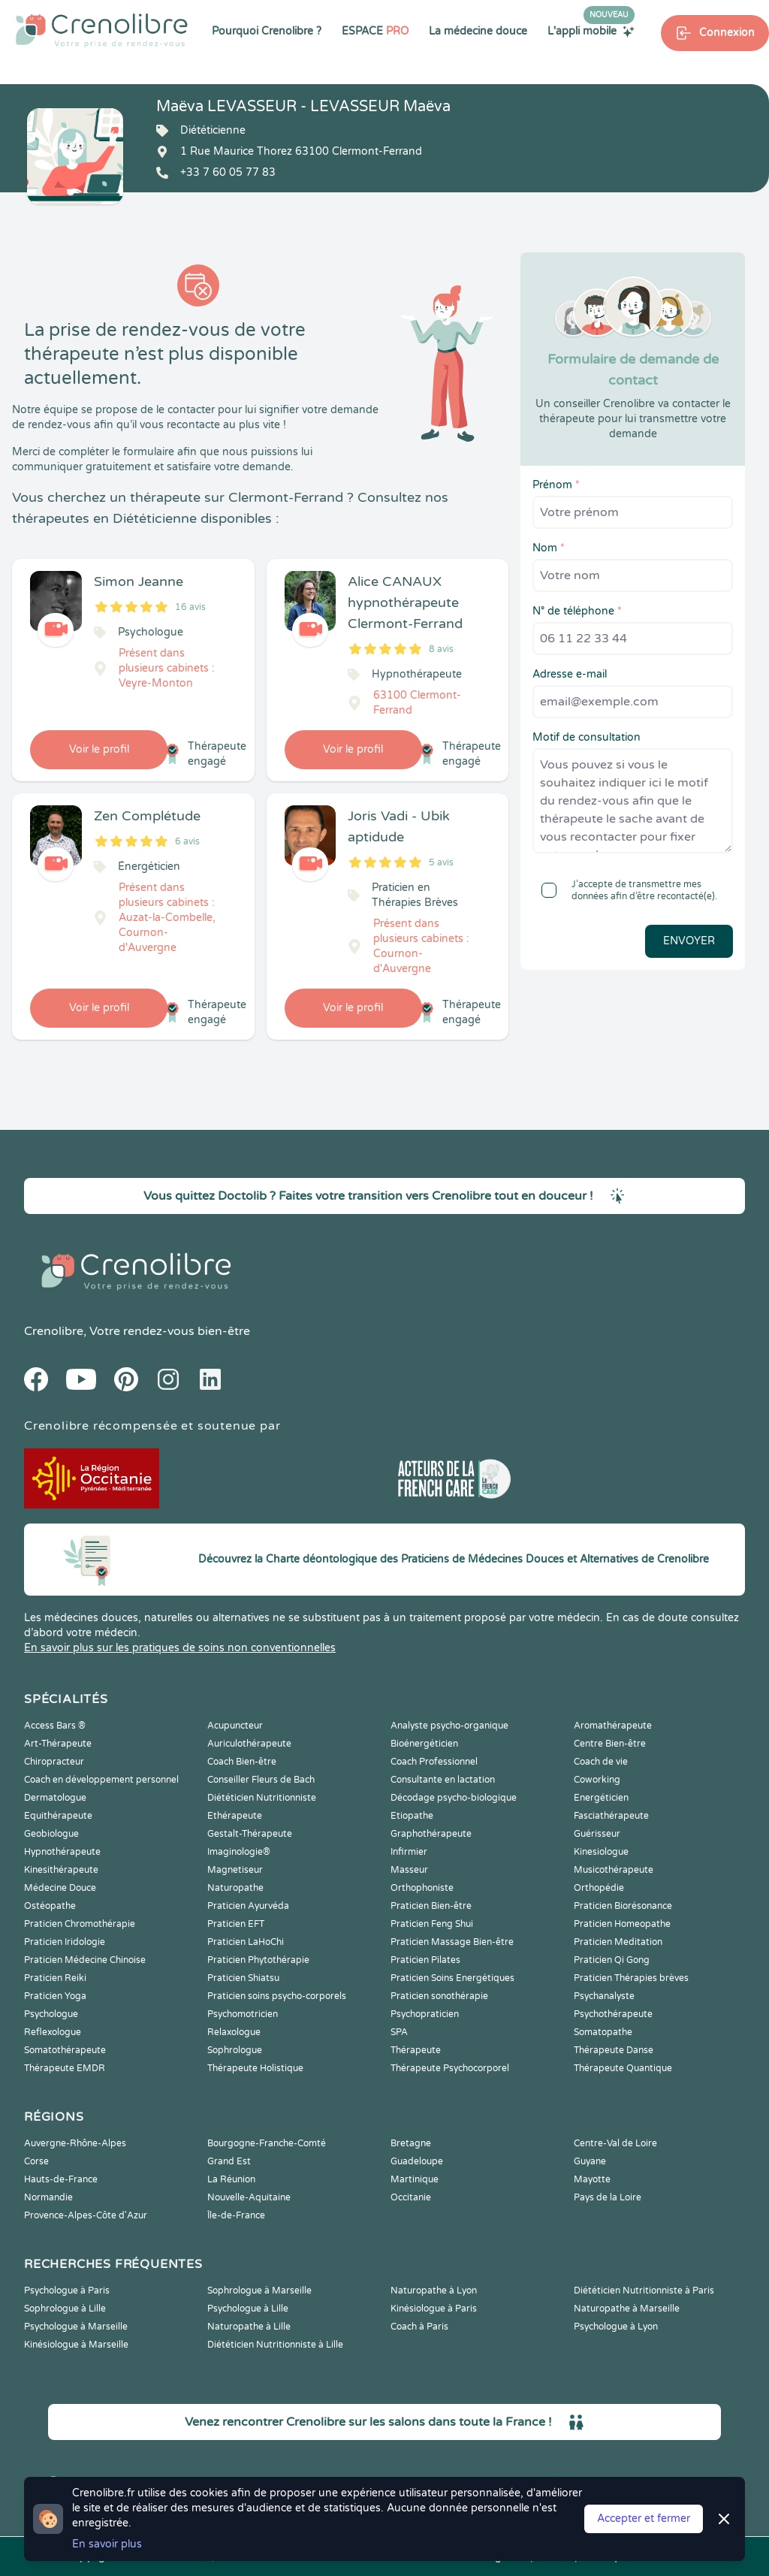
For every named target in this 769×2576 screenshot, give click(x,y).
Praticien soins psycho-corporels (276, 1996)
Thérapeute (416, 2050)
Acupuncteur (235, 1725)
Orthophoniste (422, 1888)
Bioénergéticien (424, 1743)
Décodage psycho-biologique (454, 1797)
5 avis (441, 862)
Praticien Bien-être (431, 1906)
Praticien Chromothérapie (79, 1924)
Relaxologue (234, 2032)
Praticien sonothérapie (439, 1996)
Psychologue (51, 2014)
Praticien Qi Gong (612, 1960)
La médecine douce (478, 31)
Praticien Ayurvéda (248, 1906)
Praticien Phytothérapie (258, 1960)
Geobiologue (51, 1834)
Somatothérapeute (65, 2050)
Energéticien (601, 1797)
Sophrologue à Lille (65, 2308)
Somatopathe (603, 2032)
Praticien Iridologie (64, 1942)
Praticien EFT (235, 1924)
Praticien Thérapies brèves (631, 1978)
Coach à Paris (419, 2326)
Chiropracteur (54, 1761)
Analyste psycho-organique (449, 1725)
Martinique (415, 2179)
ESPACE (375, 31)
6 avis (187, 841)
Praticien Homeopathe (622, 1924)
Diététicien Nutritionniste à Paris (644, 2290)
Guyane (590, 2161)
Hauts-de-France (61, 2179)
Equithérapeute (58, 1815)
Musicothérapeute (613, 1870)
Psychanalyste (604, 1996)
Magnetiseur (235, 1870)
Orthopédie (599, 1888)
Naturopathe (235, 1888)
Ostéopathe (50, 1906)
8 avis (441, 649)
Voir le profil (99, 749)
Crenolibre (53, 1331)
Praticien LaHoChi (245, 1942)
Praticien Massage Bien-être (452, 1942)
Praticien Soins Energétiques (452, 1978)
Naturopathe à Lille (249, 2326)
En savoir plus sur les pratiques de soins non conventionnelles (180, 1647)
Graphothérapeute (431, 1834)
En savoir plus (107, 2544)
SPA (399, 2032)
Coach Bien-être (241, 1761)
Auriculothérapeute (249, 1743)
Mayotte (592, 2179)
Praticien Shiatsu (243, 1978)
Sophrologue (234, 2050)
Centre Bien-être (610, 1743)
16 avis (190, 607)
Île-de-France (236, 2215)
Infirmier (409, 1852)
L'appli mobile (591, 31)
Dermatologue (55, 1797)
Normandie (48, 2197)
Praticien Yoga (55, 1996)
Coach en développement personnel (101, 1779)
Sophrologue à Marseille (259, 2290)
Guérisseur (597, 1834)
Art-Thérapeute (58, 1743)
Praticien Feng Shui (432, 1924)
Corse (36, 2161)
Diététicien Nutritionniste (261, 1797)
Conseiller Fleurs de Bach (261, 1779)
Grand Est (229, 2161)
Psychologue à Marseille (76, 2326)
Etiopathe (412, 1815)
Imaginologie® (238, 1852)
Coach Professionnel (434, 1761)
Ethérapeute (234, 1815)
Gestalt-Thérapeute (249, 1834)
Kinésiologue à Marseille (76, 2344)
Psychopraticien (425, 2014)
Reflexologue (52, 2032)
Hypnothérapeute (62, 1852)
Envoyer (689, 941)
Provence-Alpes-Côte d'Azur (85, 2215)
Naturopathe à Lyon (434, 2290)
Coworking (597, 1779)
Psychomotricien (242, 2014)
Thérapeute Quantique (623, 2068)
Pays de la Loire (607, 2197)
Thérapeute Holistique (255, 2068)
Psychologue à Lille (247, 2308)
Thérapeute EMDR (64, 2068)
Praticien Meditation (618, 1942)
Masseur (409, 1870)
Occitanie (411, 2197)
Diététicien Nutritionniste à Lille (275, 2344)
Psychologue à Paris (67, 2290)
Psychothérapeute (613, 2014)
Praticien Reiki (55, 1978)
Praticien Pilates (425, 1960)
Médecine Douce (60, 1888)
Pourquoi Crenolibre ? (266, 31)
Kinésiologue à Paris (434, 2308)
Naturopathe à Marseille (627, 2308)
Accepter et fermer (643, 2518)
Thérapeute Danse (613, 2050)
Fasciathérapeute (611, 1815)
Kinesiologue (601, 1852)
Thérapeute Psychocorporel (450, 2068)
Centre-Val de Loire (615, 2143)
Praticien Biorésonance (623, 1906)
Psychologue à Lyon (616, 2326)
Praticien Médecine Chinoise (85, 1960)
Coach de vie (601, 1761)
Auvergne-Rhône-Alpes (75, 2143)
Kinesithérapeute (61, 1870)
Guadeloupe (417, 2161)
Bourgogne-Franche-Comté (266, 2143)
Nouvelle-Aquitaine (249, 2197)
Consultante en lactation (443, 1779)
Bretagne (411, 2143)
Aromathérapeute (613, 1725)
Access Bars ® (55, 1725)
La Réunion (231, 2179)
